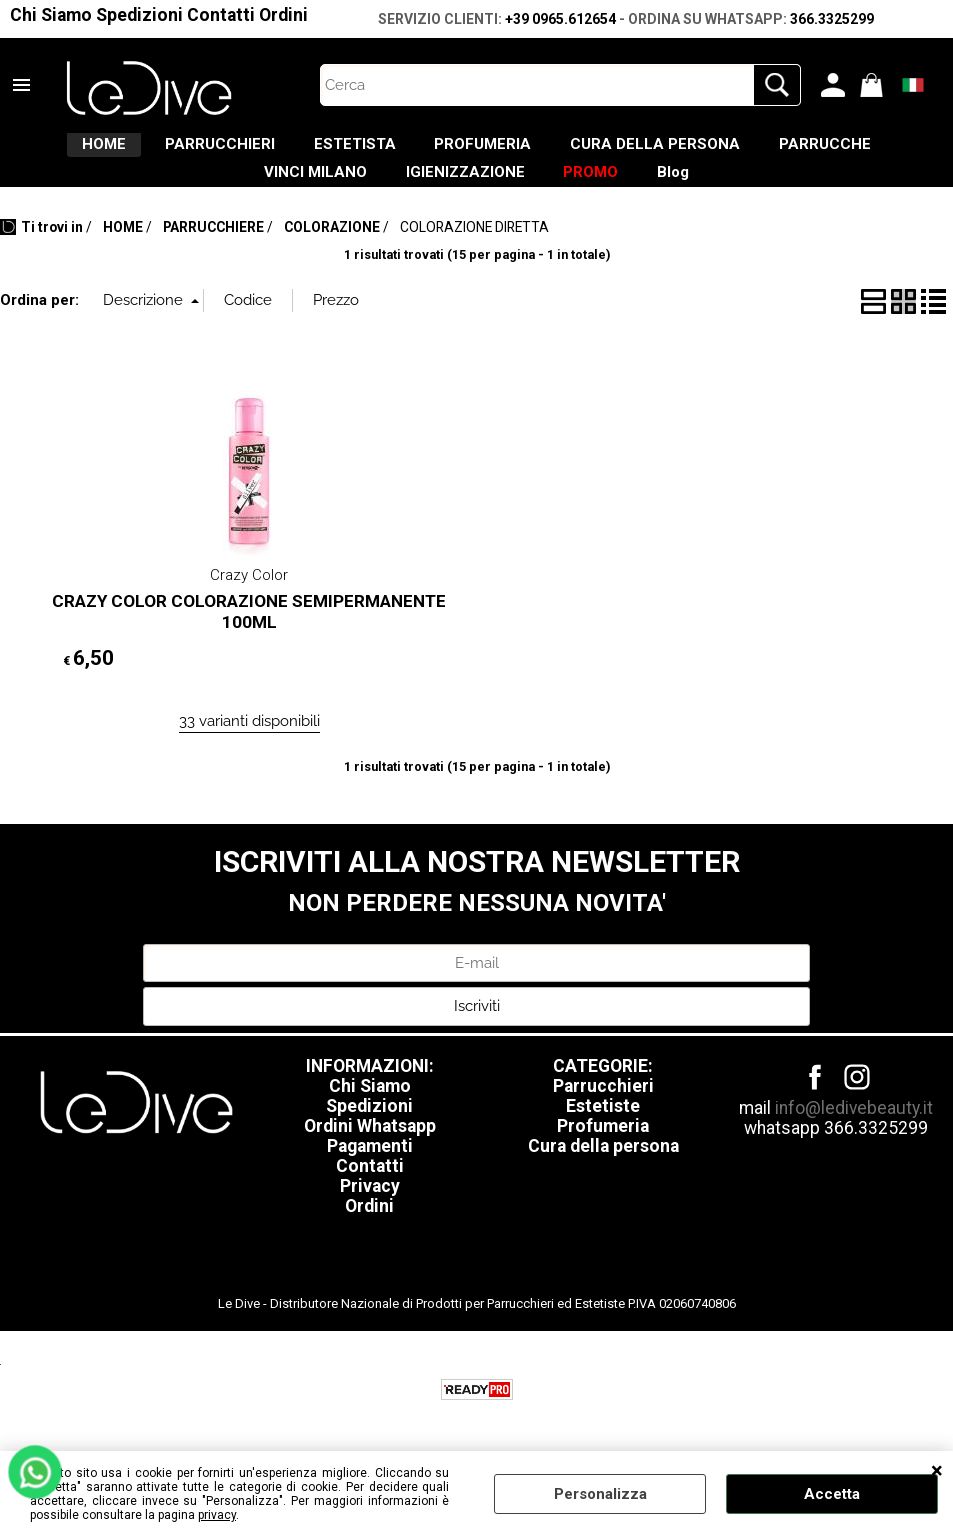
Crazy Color (249, 603)
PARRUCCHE (202, 193)
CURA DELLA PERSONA (763, 151)
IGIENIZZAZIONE (530, 193)
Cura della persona (603, 1174)
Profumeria (603, 1154)
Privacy (370, 1214)
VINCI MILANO (359, 193)
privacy (217, 1515)
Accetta (832, 1494)
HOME (127, 151)
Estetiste (603, 1134)
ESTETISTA (420, 151)
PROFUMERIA (569, 151)
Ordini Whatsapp (370, 1154)
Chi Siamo (51, 15)
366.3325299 (832, 19)
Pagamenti (370, 1174)
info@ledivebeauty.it (854, 1136)
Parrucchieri (603, 1114)
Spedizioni (139, 15)
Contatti (221, 15)
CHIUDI (937, 1471)
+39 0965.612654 (560, 19)
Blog (781, 193)
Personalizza (600, 1494)
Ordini (283, 15)
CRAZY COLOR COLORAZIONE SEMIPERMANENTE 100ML (249, 640)
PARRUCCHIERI (264, 151)
